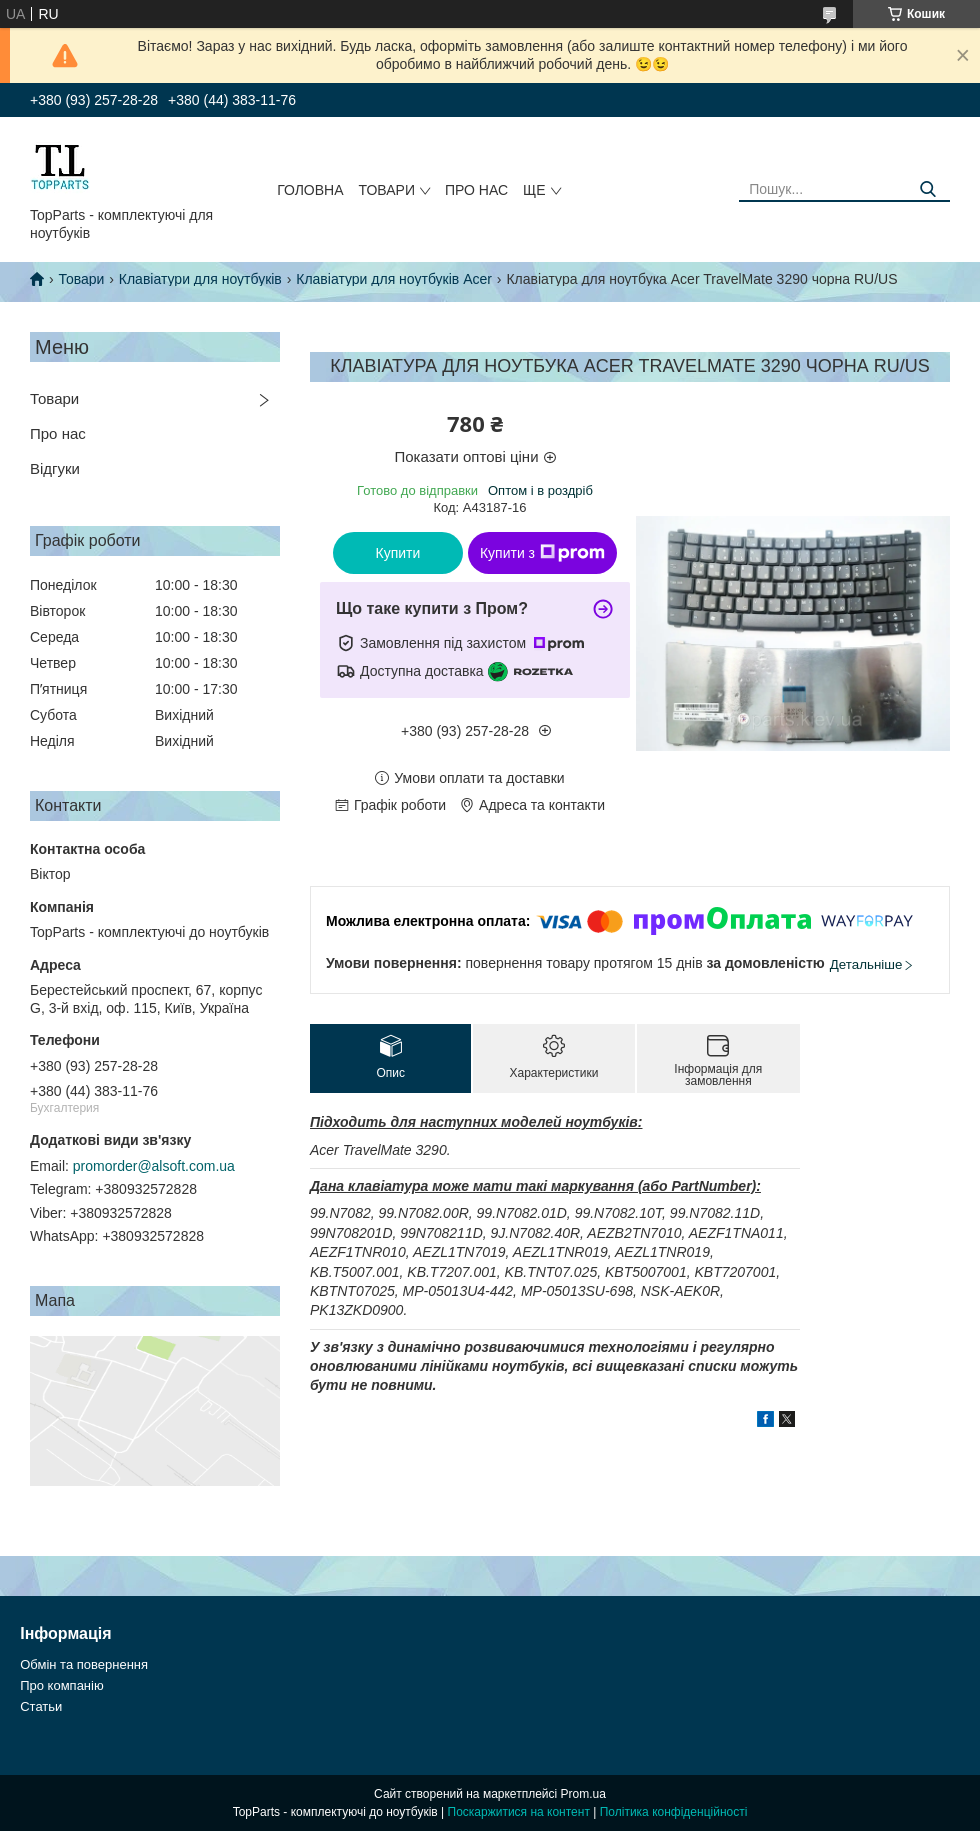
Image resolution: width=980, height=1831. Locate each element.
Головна (310, 190)
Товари (387, 190)
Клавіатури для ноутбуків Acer (394, 279)
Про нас (476, 190)
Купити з (542, 553)
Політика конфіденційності (674, 1812)
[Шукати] (927, 189)
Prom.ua (583, 1794)
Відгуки (55, 468)
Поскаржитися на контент (519, 1812)
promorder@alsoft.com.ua (154, 1166)
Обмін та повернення (84, 1664)
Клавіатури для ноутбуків (200, 279)
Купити (398, 553)
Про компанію (62, 1685)
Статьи (41, 1706)
